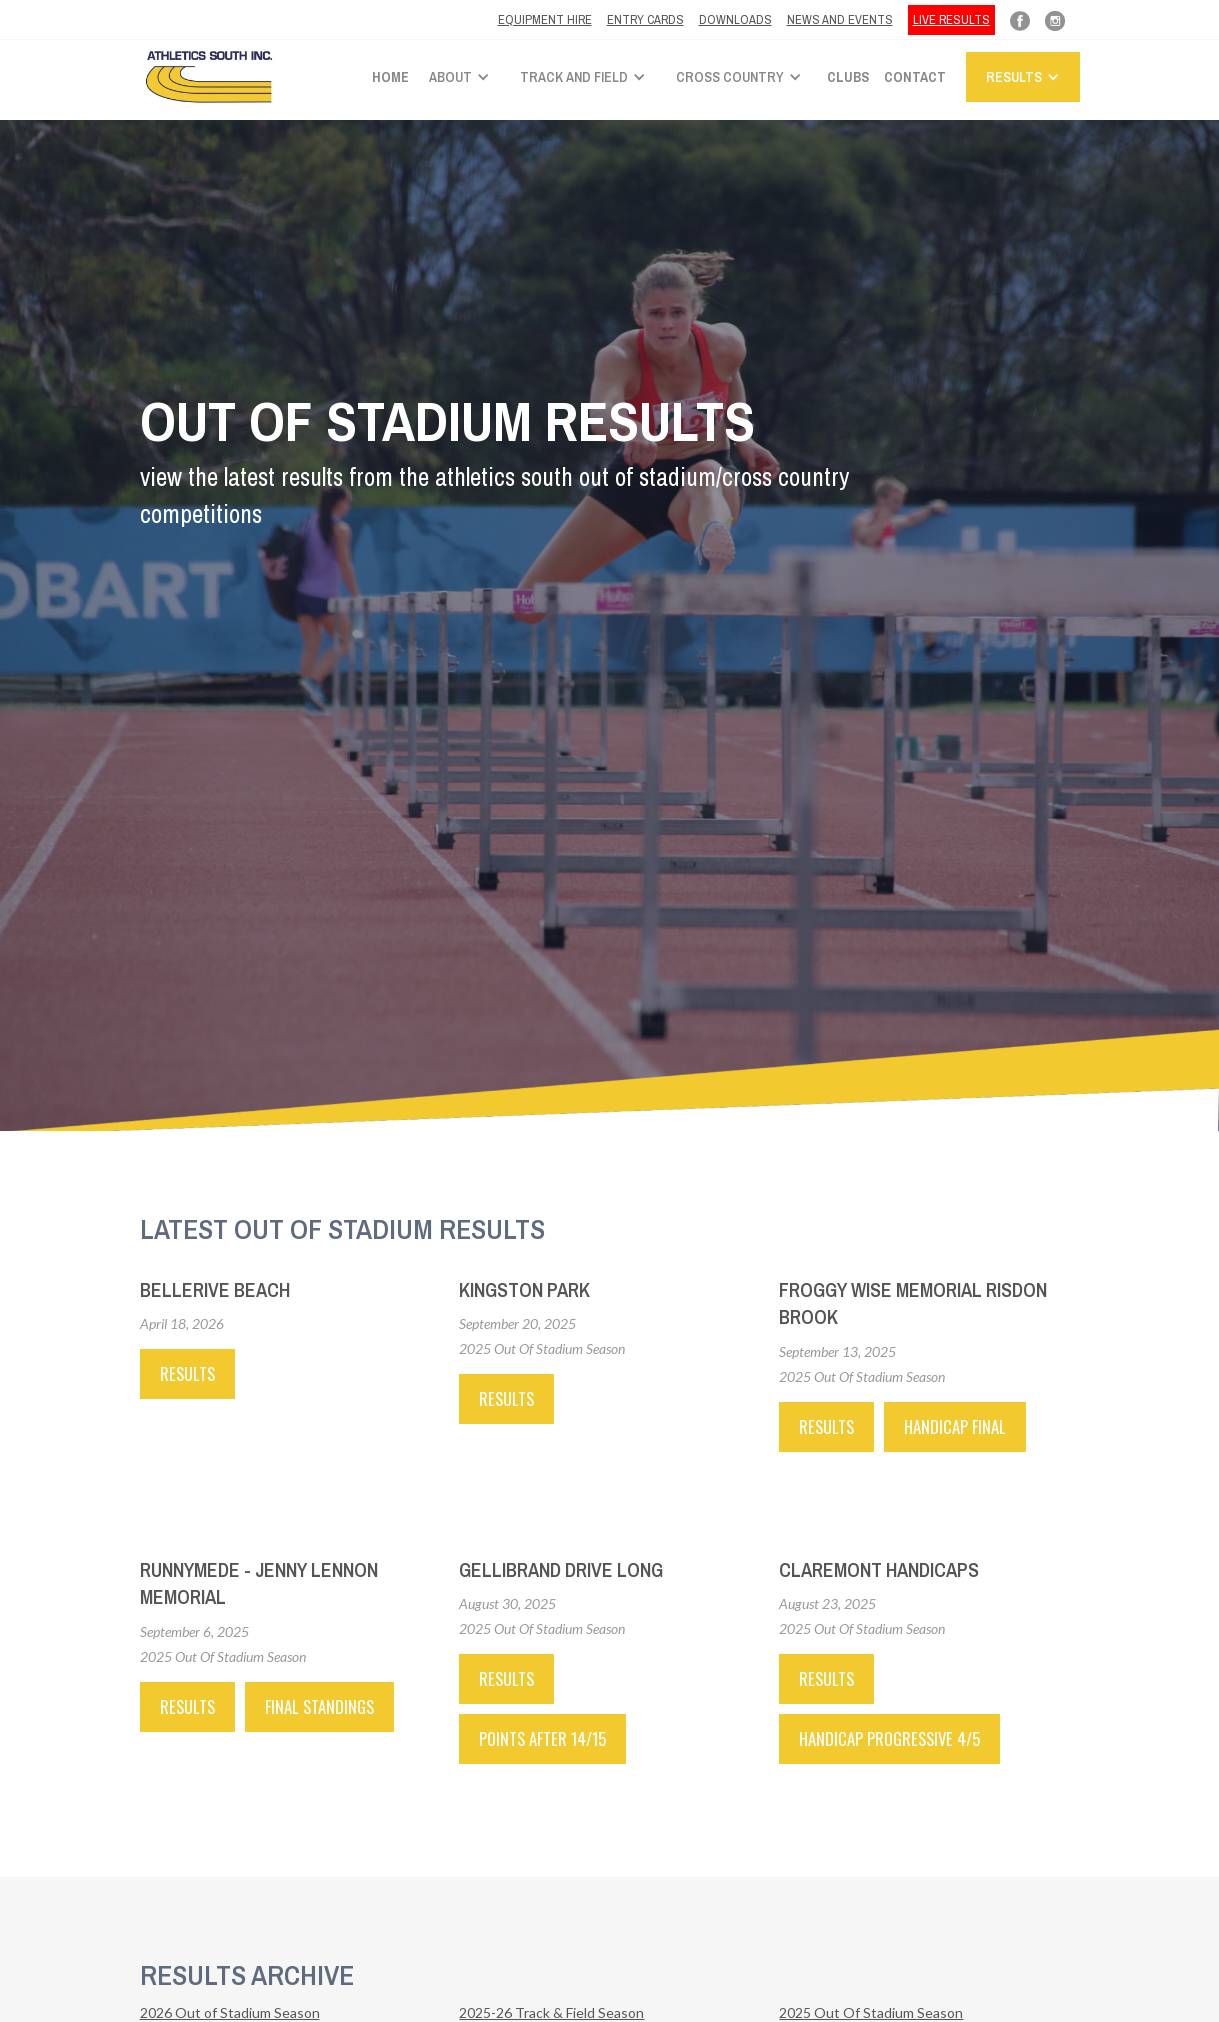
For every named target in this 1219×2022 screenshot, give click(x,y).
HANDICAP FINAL (955, 1426)
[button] (464, 77)
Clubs (848, 77)
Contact (915, 77)
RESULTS (506, 1398)
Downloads (735, 19)
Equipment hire (545, 19)
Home (390, 77)
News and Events (840, 19)
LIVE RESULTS (951, 19)
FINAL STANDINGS (319, 1706)
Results (187, 1373)
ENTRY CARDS (645, 19)
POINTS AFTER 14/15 (542, 1738)
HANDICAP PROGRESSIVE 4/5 (889, 1738)
